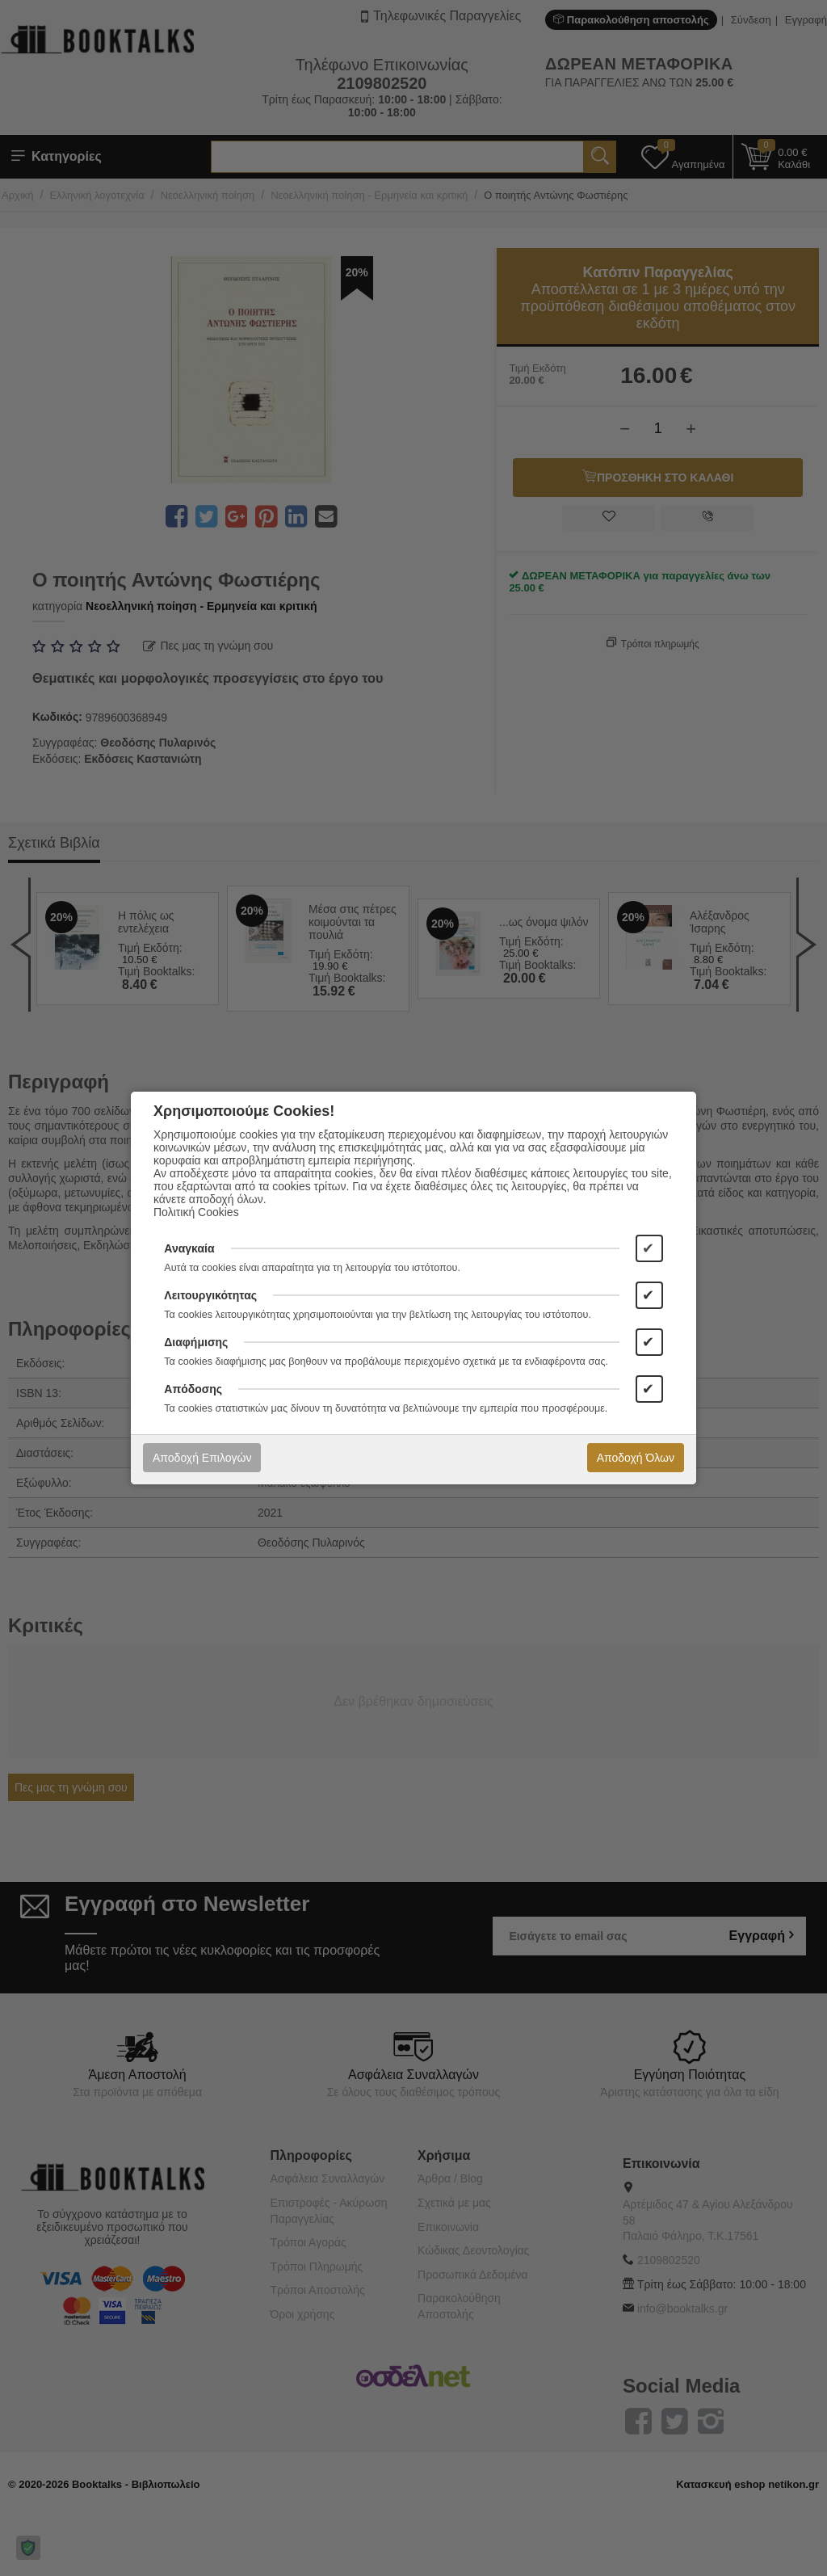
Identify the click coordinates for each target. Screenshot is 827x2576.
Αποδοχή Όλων (635, 1457)
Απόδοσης (193, 1389)
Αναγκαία (189, 1248)
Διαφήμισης (196, 1342)
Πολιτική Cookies (196, 1212)
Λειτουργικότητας (210, 1295)
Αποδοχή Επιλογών (202, 1457)
